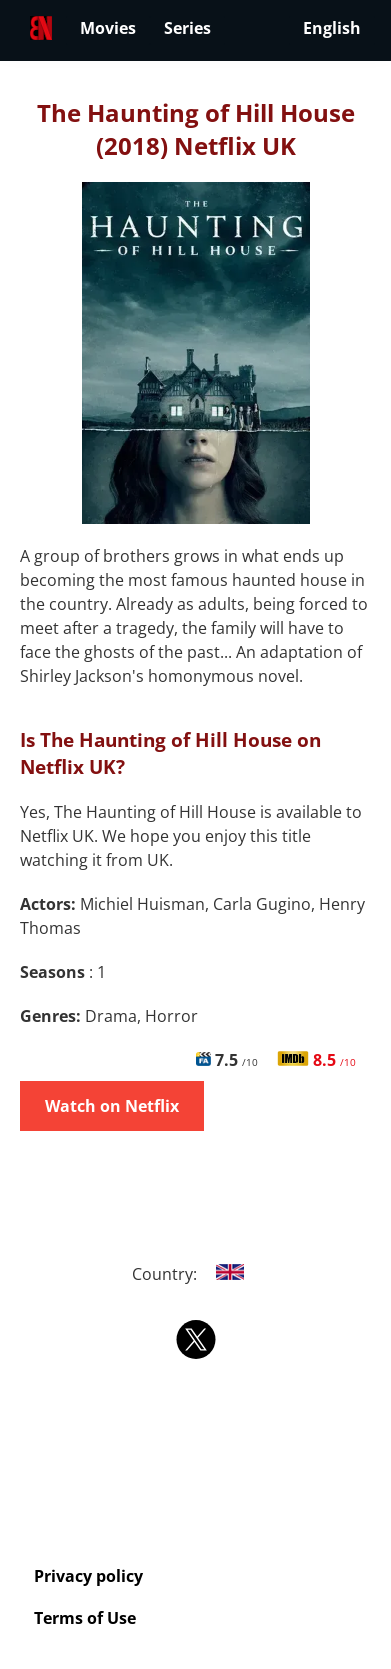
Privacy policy (88, 1576)
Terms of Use (85, 1618)
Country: (195, 1274)
